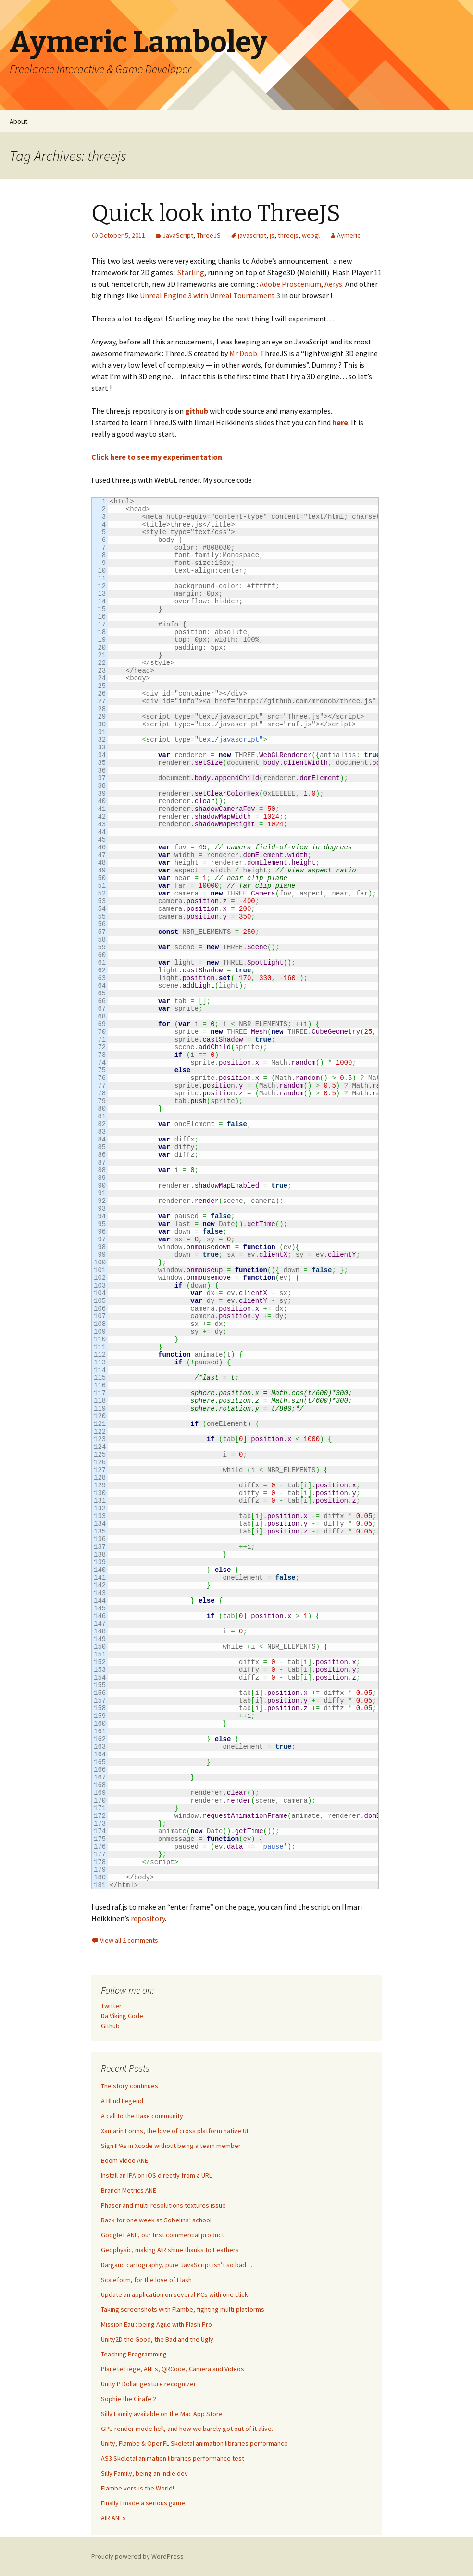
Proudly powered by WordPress (137, 2556)
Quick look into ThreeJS (215, 213)
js (272, 235)
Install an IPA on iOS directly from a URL (156, 2175)
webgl (311, 235)
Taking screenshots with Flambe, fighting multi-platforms (182, 2309)
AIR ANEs (113, 2518)
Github (110, 2026)
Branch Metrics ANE (128, 2190)
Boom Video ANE (124, 2160)
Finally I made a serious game (143, 2503)
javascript (252, 235)
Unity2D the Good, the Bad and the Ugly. (158, 2339)
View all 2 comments (129, 1940)
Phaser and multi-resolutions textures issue (163, 2205)
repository (148, 1918)
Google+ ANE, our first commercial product (162, 2235)
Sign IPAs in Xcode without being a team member (171, 2145)
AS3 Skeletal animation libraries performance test (172, 2458)
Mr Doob (243, 353)
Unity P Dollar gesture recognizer (148, 2384)
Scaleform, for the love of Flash (146, 2279)
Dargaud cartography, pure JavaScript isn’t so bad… (176, 2264)
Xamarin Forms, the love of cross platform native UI (174, 2130)
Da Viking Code (122, 2016)
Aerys (333, 284)
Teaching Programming (134, 2354)
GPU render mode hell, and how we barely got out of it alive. (187, 2428)
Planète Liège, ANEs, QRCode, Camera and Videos (172, 2369)
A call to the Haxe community (142, 2115)
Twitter (111, 2005)
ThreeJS (209, 235)
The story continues (129, 2086)
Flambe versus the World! (137, 2488)
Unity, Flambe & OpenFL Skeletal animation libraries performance (194, 2443)
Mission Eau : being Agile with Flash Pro (156, 2324)
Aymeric (349, 235)
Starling (190, 272)
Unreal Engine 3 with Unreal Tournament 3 (210, 295)
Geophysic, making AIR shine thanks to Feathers (170, 2249)
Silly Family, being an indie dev (144, 2473)
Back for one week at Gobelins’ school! (157, 2220)
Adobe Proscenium (290, 284)
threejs (288, 235)
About (19, 121)
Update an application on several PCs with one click (174, 2294)
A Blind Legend (122, 2101)
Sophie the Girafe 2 (128, 2398)
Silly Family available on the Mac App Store (162, 2413)
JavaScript (177, 235)
